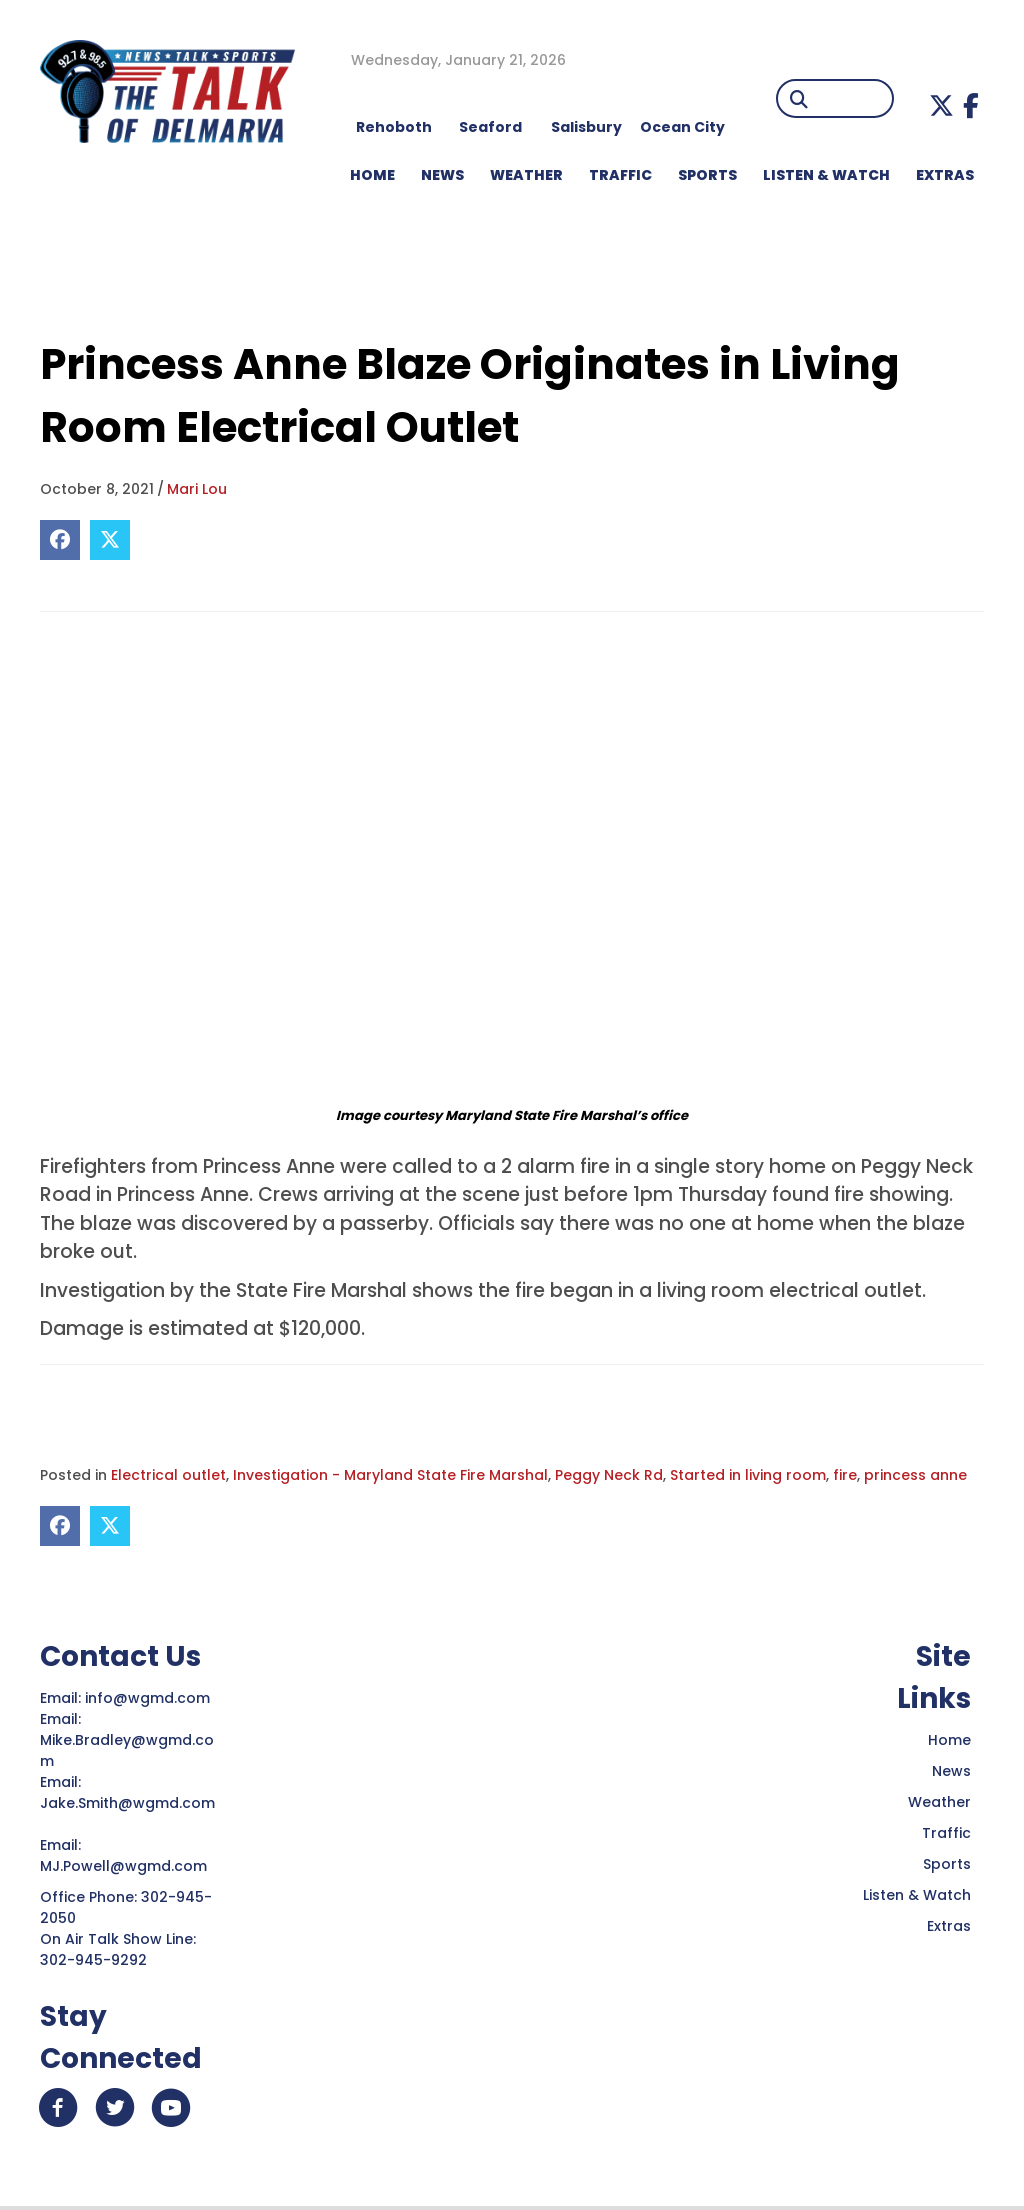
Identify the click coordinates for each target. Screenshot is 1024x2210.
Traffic (946, 1833)
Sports (707, 175)
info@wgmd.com (149, 1698)
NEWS (442, 175)
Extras (949, 1926)
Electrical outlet (168, 1475)
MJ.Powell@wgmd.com (127, 1866)
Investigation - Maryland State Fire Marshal (390, 1475)
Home (949, 1740)
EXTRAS (945, 175)
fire (845, 1475)
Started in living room (748, 1475)
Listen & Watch (917, 1895)
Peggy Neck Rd (609, 1475)
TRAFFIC (620, 175)
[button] (941, 105)
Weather (939, 1802)
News (951, 1771)
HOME (372, 175)
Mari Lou (197, 489)
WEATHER (526, 175)
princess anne (915, 1475)
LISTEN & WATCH (826, 175)
